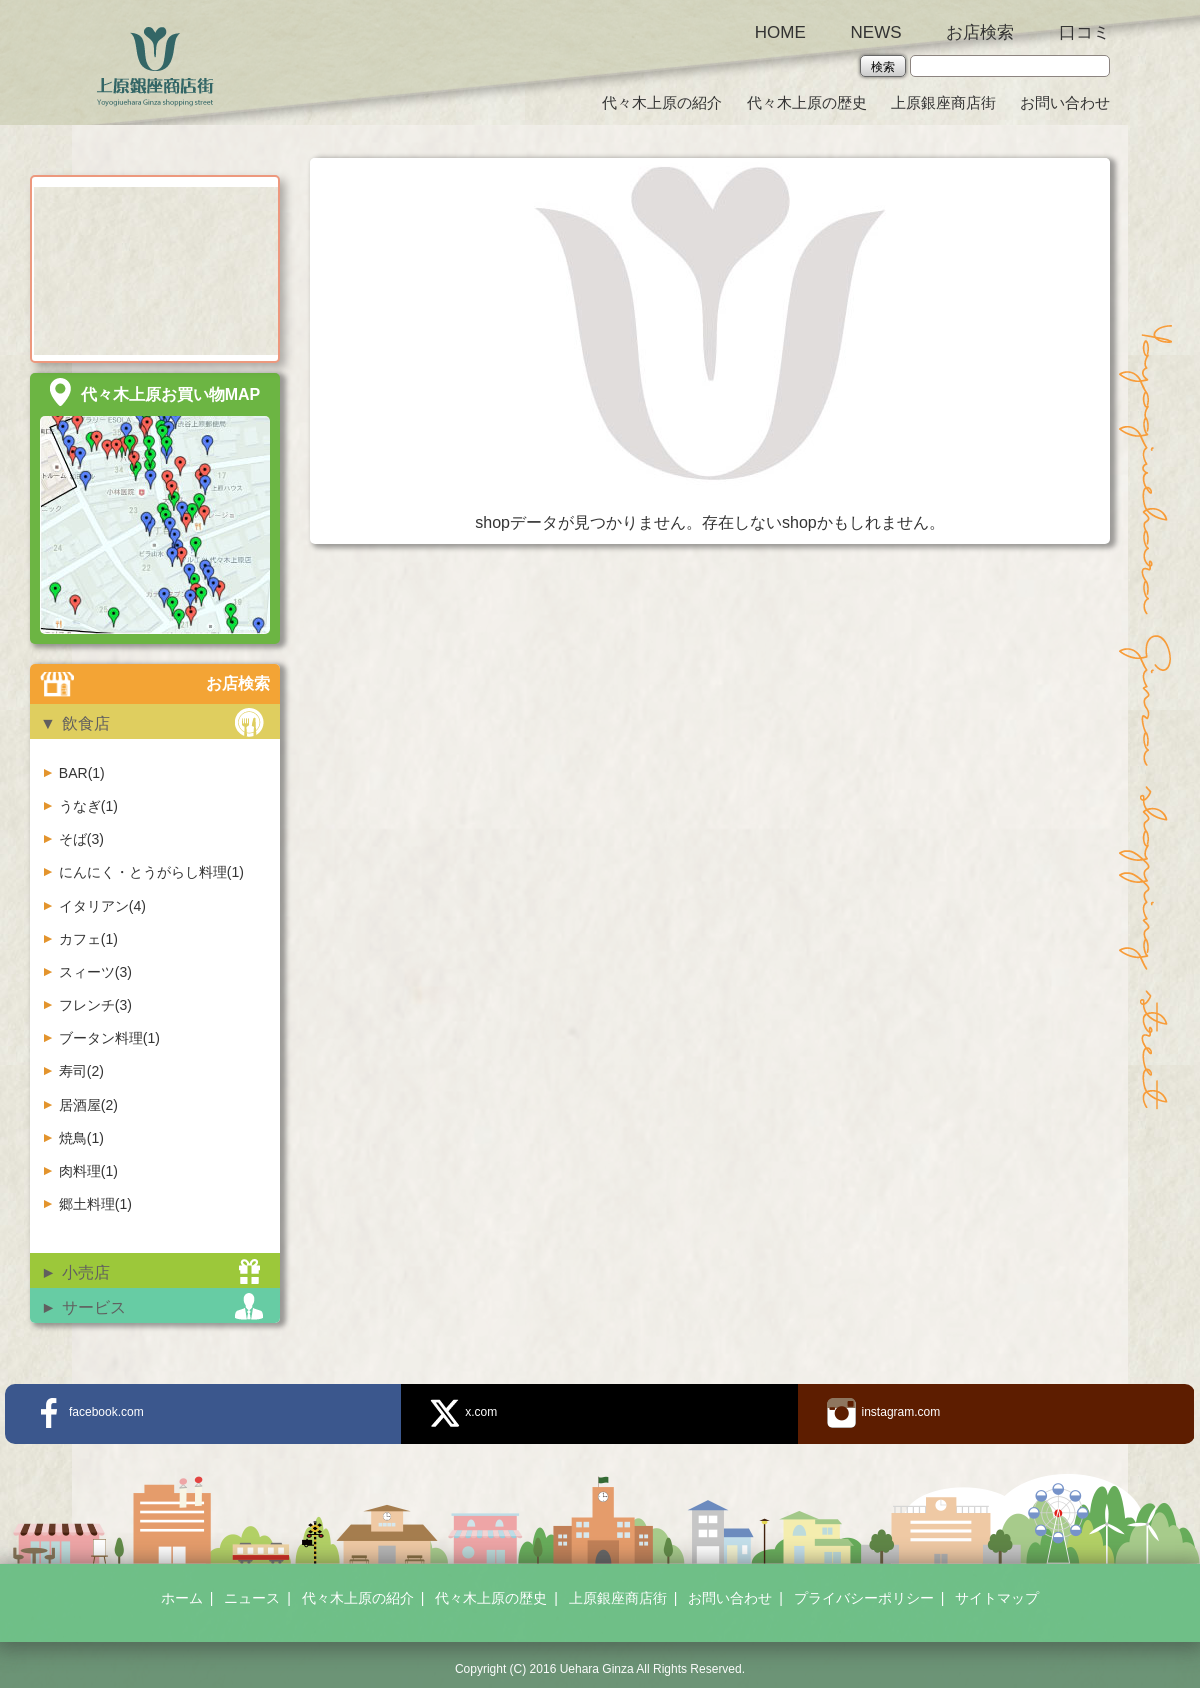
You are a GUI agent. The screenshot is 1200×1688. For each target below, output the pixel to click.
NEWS (876, 32)
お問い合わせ (1065, 102)
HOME (780, 32)
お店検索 (980, 32)
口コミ (1084, 32)
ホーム (182, 1598)
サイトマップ (997, 1598)
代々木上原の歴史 (807, 102)
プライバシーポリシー (864, 1598)
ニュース (252, 1598)
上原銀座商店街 (943, 102)
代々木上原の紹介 (662, 102)
